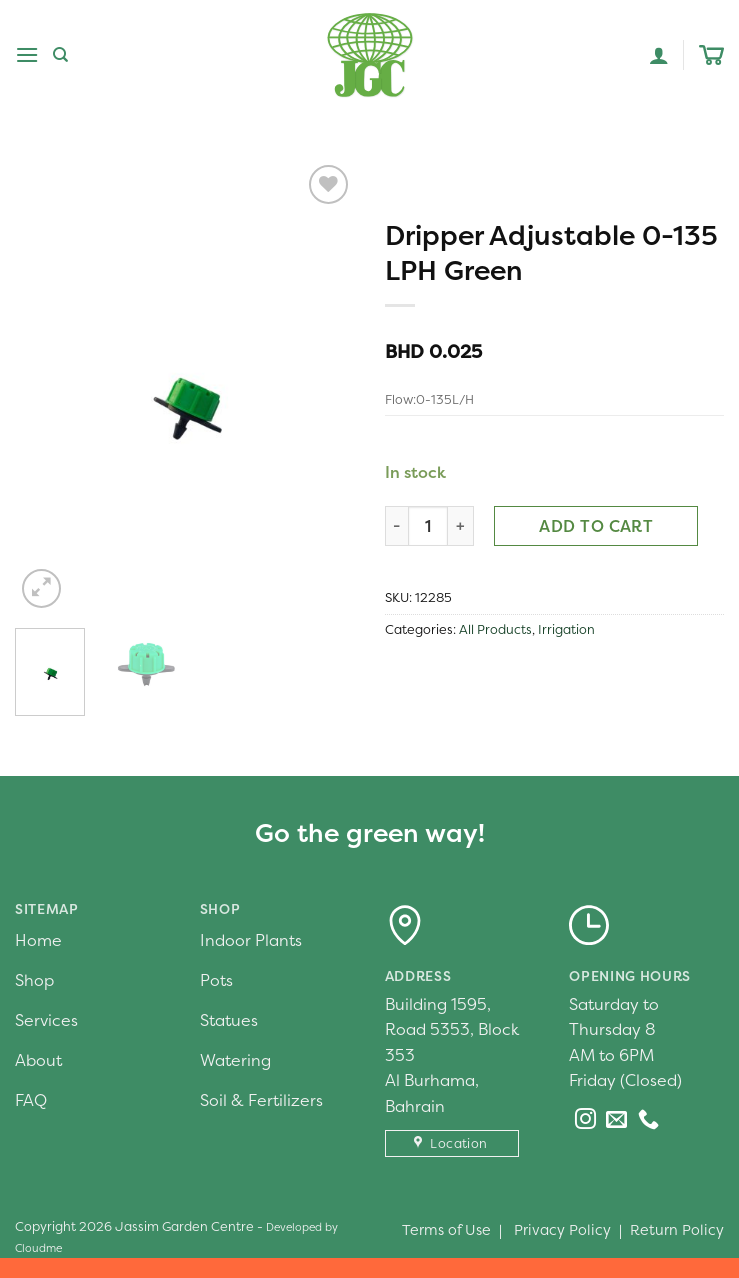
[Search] (60, 55)
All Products (495, 629)
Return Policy (677, 1230)
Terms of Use (446, 1230)
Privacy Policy (562, 1230)
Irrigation (566, 629)
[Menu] (27, 54)
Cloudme (38, 1248)
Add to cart (596, 526)
